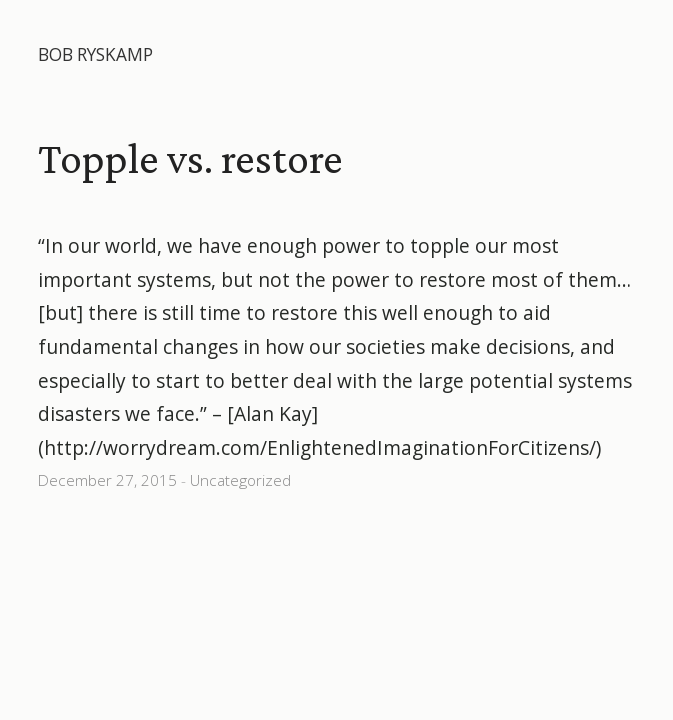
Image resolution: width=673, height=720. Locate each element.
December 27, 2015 (107, 480)
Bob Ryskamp (95, 54)
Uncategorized (240, 480)
